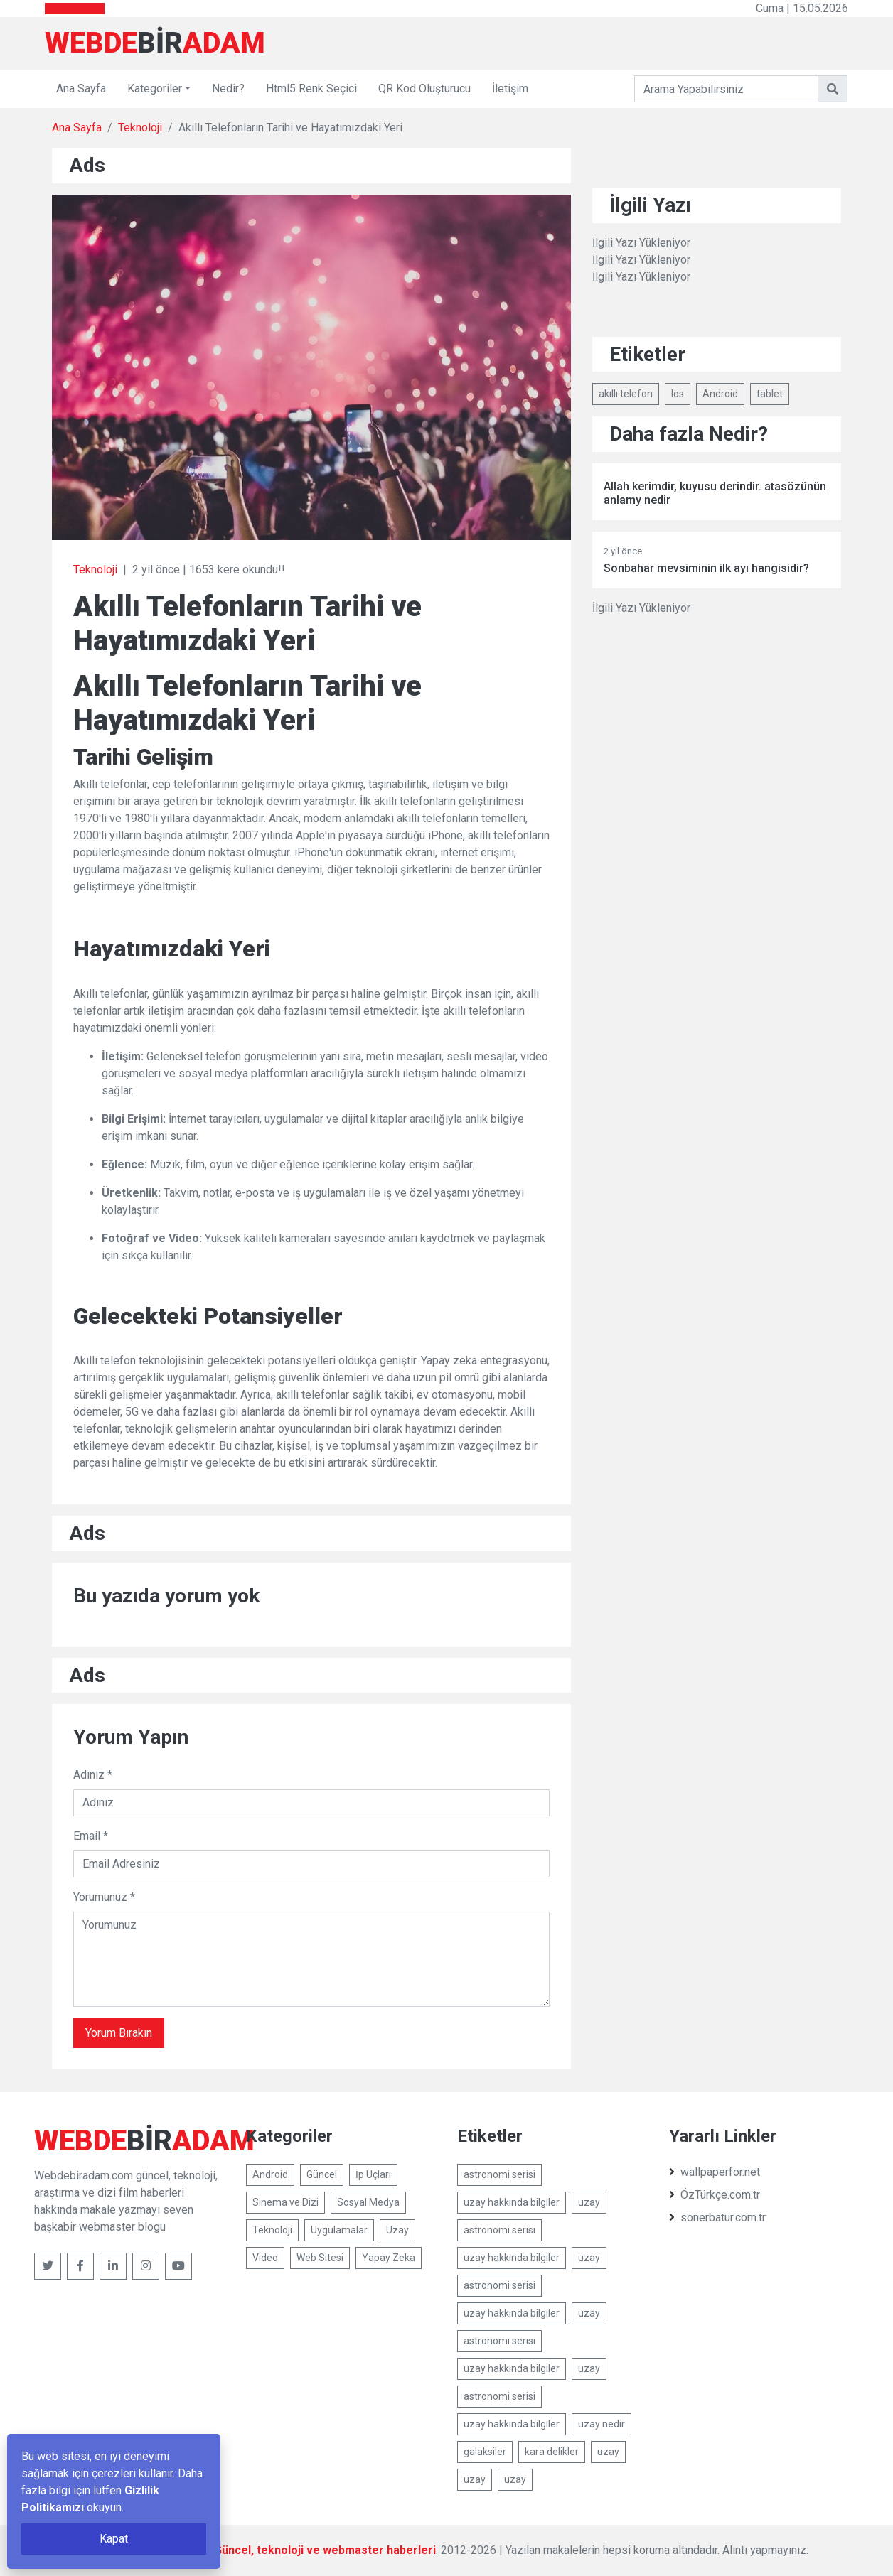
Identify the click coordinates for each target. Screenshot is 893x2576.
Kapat (114, 2538)
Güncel (321, 2174)
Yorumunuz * (104, 1897)
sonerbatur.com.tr (717, 2217)
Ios (677, 393)
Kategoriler (154, 88)
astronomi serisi (499, 2174)
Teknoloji (140, 127)
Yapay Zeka (388, 2257)
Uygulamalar (339, 2230)
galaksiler (485, 2451)
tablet (769, 393)
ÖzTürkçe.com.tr (714, 2195)
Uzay (397, 2230)
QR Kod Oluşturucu (424, 88)
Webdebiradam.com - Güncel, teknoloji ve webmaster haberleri (266, 2550)
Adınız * (92, 1775)
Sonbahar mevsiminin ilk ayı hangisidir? (706, 568)
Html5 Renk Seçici (311, 88)
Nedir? (228, 88)
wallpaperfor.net (714, 2172)
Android (720, 393)
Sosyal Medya (368, 2202)
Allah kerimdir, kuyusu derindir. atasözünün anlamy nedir (715, 493)
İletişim (510, 88)
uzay (589, 2202)
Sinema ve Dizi (285, 2202)
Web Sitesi (319, 2257)
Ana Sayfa (81, 88)
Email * (90, 1836)
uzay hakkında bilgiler (512, 2202)
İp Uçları (373, 2174)
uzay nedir (601, 2424)
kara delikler (552, 2451)
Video (265, 2257)
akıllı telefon (626, 393)
